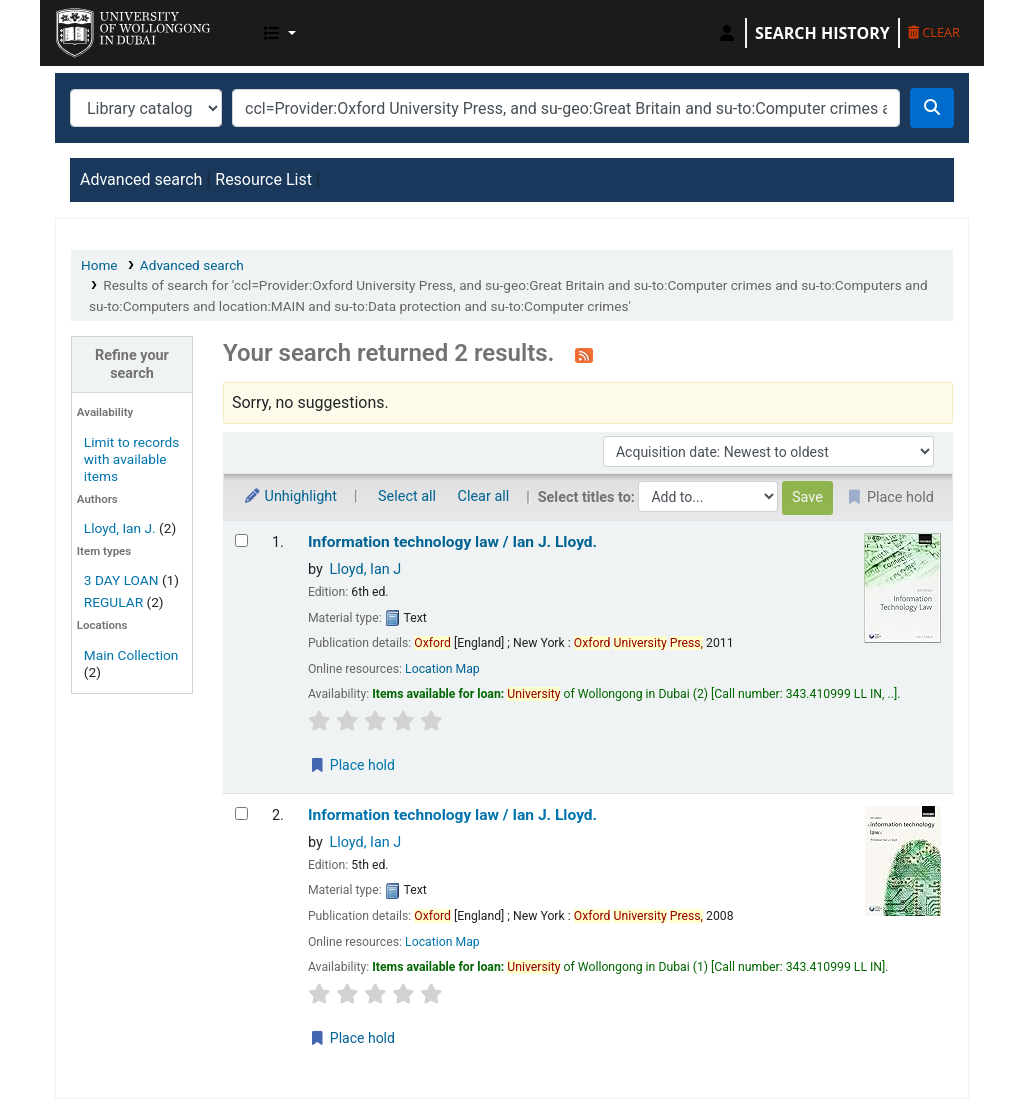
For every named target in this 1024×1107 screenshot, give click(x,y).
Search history (822, 33)
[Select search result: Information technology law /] (241, 540)
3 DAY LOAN (121, 580)
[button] (280, 33)
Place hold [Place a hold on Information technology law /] (352, 765)
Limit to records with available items (131, 459)
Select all (407, 496)
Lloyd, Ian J (365, 569)
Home (99, 265)
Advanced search (141, 179)
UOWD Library (106, 28)
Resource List (263, 179)
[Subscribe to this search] (584, 355)
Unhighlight (290, 496)
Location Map (442, 669)
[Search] (932, 108)
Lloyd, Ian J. (120, 528)
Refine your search (132, 364)
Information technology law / (452, 542)
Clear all (484, 496)
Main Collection (131, 655)
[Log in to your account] (727, 33)
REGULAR (113, 602)
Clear (934, 32)
